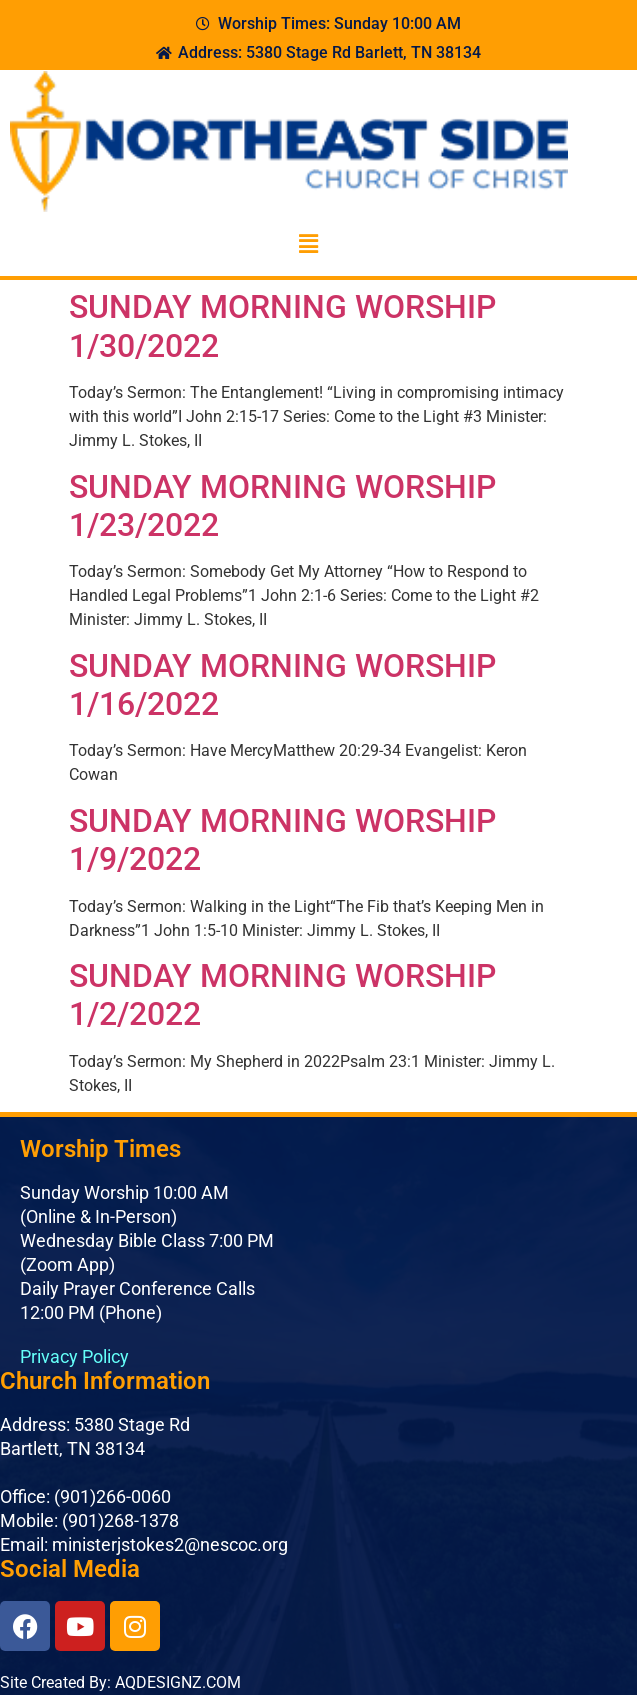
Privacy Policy (74, 1356)
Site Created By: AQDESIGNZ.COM (120, 1682)
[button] (308, 244)
